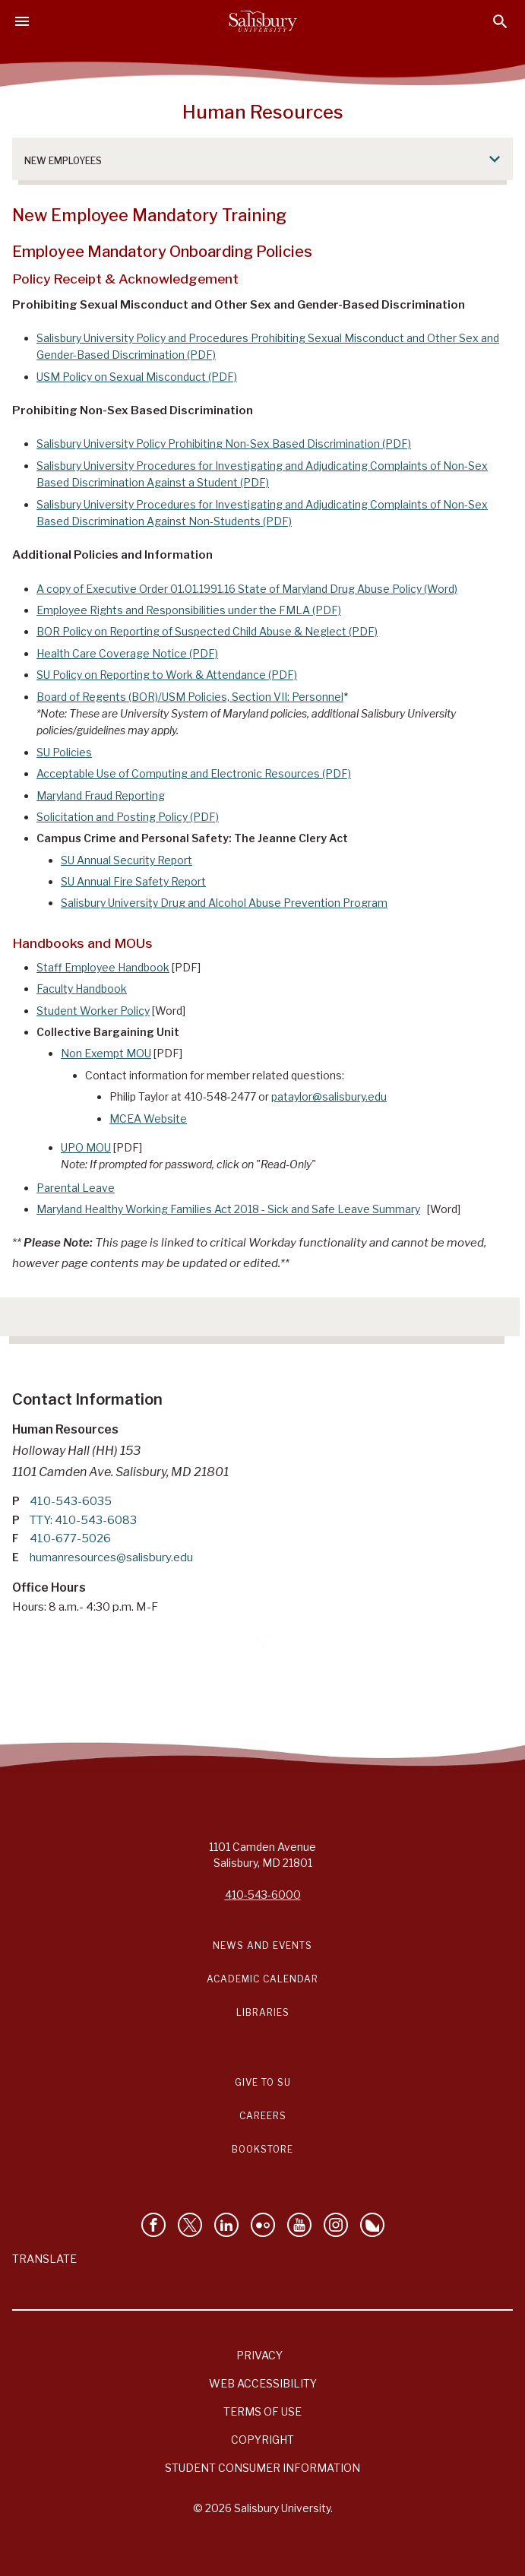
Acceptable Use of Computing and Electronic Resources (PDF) (193, 773)
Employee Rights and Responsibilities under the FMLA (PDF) (188, 610)
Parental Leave (75, 1187)
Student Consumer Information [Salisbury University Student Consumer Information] (262, 2467)
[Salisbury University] (263, 21)
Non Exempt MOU (106, 1053)
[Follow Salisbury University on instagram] (336, 2225)
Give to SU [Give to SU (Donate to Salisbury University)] (263, 2082)
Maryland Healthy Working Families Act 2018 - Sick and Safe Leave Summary (228, 1208)
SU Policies (64, 752)
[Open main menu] (22, 21)
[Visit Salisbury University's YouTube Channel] (299, 2225)
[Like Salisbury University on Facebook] (153, 2225)
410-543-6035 (71, 1501)
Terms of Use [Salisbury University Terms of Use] (262, 2411)
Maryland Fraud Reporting (100, 795)
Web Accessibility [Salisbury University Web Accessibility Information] (263, 2383)
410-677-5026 (70, 1538)
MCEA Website (148, 1118)
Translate (44, 2258)
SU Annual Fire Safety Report (133, 881)
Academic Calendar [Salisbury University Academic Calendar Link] (262, 1979)
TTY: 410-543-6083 (83, 1520)
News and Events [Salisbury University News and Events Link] (262, 1945)
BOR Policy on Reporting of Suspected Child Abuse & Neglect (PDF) (207, 631)
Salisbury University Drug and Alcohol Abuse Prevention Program (224, 902)
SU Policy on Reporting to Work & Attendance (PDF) (166, 674)
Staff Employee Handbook (102, 967)
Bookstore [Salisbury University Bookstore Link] (262, 2149)
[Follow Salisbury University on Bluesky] (372, 2225)
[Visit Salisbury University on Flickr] (263, 2225)
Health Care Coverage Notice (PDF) (127, 653)
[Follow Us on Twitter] (190, 2225)
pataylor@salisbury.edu (329, 1096)
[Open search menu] (500, 21)
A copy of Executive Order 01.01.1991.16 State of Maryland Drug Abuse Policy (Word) (246, 588)
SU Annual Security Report (126, 860)
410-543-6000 (263, 1894)
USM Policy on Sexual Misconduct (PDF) (136, 376)
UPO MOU (86, 1147)
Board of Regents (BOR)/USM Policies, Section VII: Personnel (189, 696)
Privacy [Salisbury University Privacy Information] (259, 2355)
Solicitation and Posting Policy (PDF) (127, 816)
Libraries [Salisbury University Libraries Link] (262, 2012)
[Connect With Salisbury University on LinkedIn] (226, 2225)
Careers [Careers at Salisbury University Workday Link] (262, 2115)
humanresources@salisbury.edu (111, 1557)
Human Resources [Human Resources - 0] (262, 112)
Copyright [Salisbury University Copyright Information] (262, 2439)
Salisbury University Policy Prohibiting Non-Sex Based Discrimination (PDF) (223, 443)
